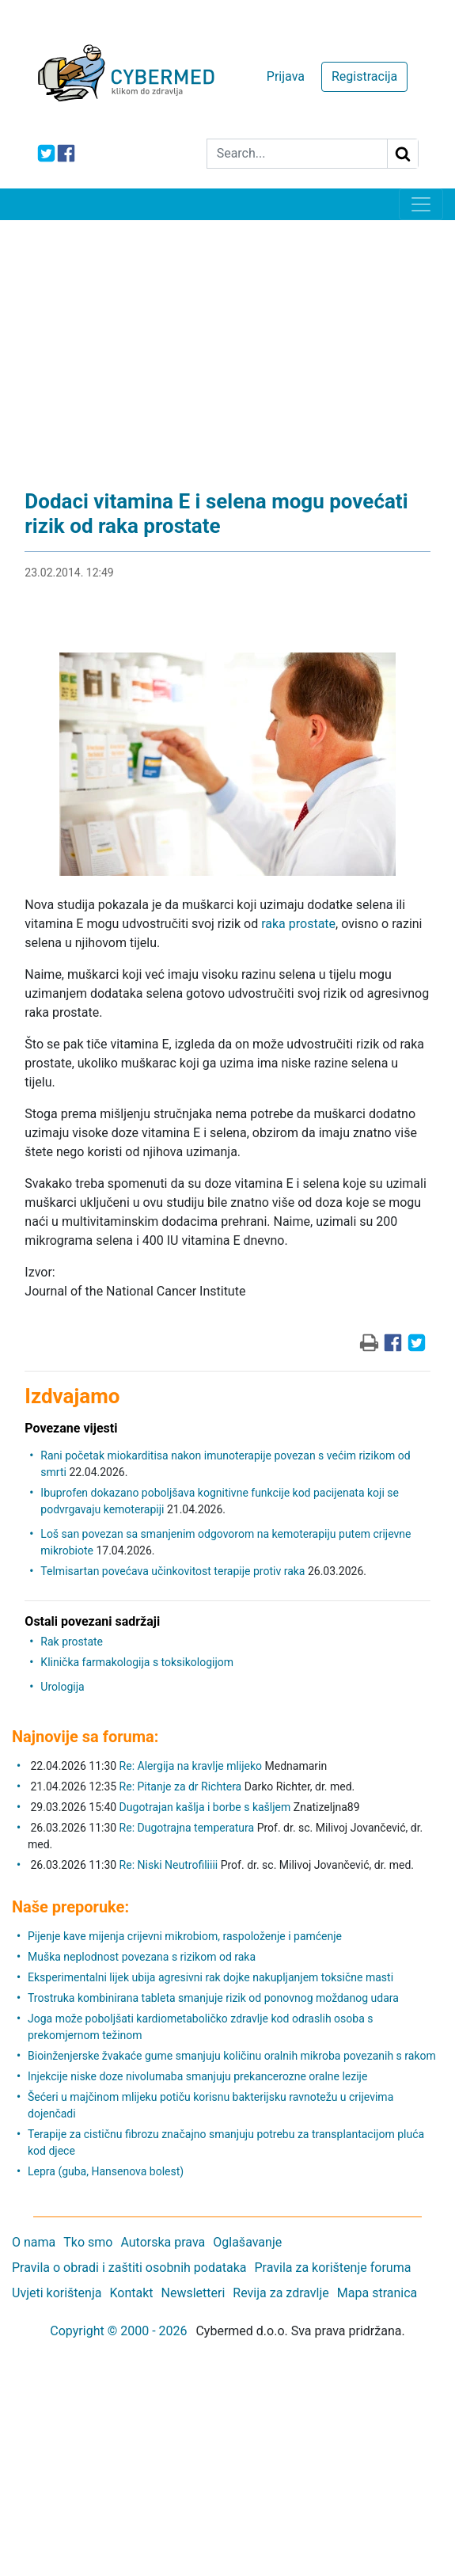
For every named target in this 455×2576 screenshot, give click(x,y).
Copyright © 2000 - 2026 (118, 2330)
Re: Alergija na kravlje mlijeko (190, 1766)
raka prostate (298, 923)
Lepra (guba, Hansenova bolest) (106, 2171)
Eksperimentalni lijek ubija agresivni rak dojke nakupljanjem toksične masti (210, 1977)
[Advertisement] (227, 339)
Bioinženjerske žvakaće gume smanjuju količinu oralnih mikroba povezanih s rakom (232, 2055)
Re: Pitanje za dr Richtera (180, 1786)
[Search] (297, 154)
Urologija (62, 1686)
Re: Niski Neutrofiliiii (168, 1865)
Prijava (286, 76)
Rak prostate (71, 1641)
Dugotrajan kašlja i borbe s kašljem (205, 1807)
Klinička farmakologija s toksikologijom (136, 1662)
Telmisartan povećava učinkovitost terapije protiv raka (172, 1571)
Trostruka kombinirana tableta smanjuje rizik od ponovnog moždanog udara (213, 1998)
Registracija (364, 76)
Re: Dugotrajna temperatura (187, 1827)
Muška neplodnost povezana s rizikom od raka (142, 1956)
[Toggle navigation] (421, 204)
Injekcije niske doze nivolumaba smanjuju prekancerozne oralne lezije (197, 2076)
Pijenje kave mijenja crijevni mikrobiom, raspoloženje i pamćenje (185, 1936)
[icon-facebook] (66, 153)
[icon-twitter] (46, 153)
